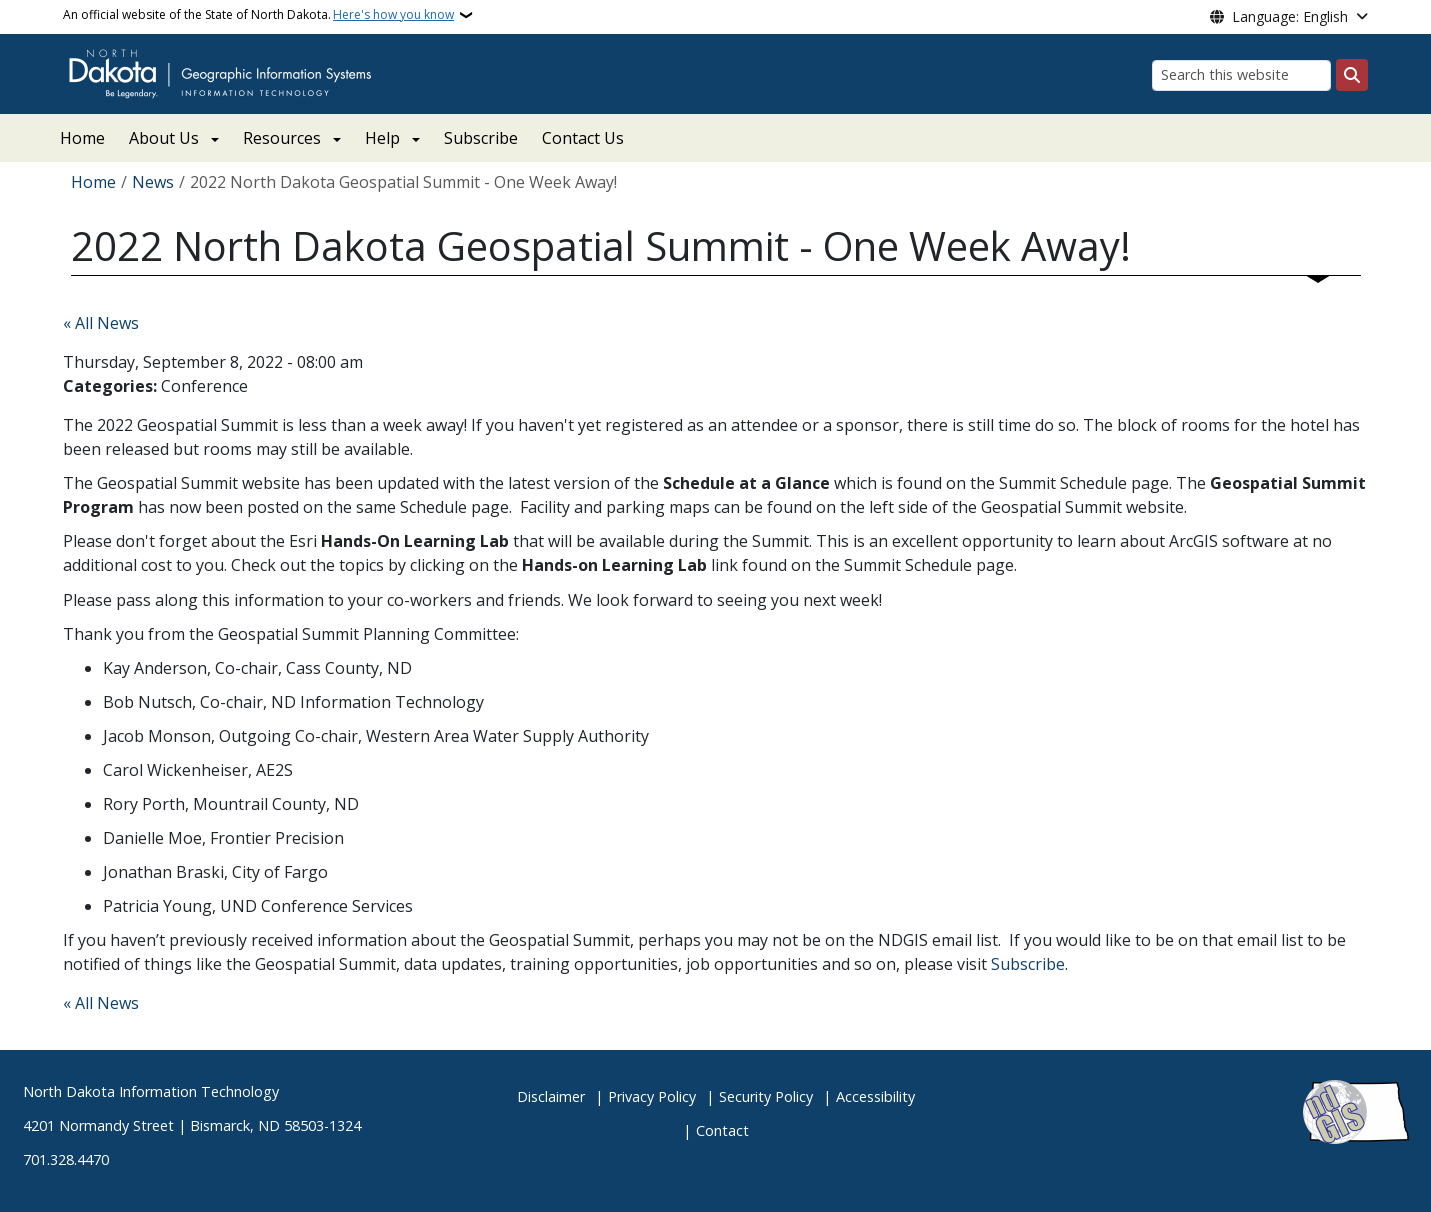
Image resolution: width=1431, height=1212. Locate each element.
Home (82, 138)
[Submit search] (1352, 75)
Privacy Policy (652, 1096)
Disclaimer (551, 1096)
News (153, 182)
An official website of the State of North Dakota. (258, 15)
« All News (101, 323)
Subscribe (481, 138)
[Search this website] (1241, 75)
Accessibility (875, 1096)
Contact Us (583, 138)
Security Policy (766, 1096)
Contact (722, 1130)
